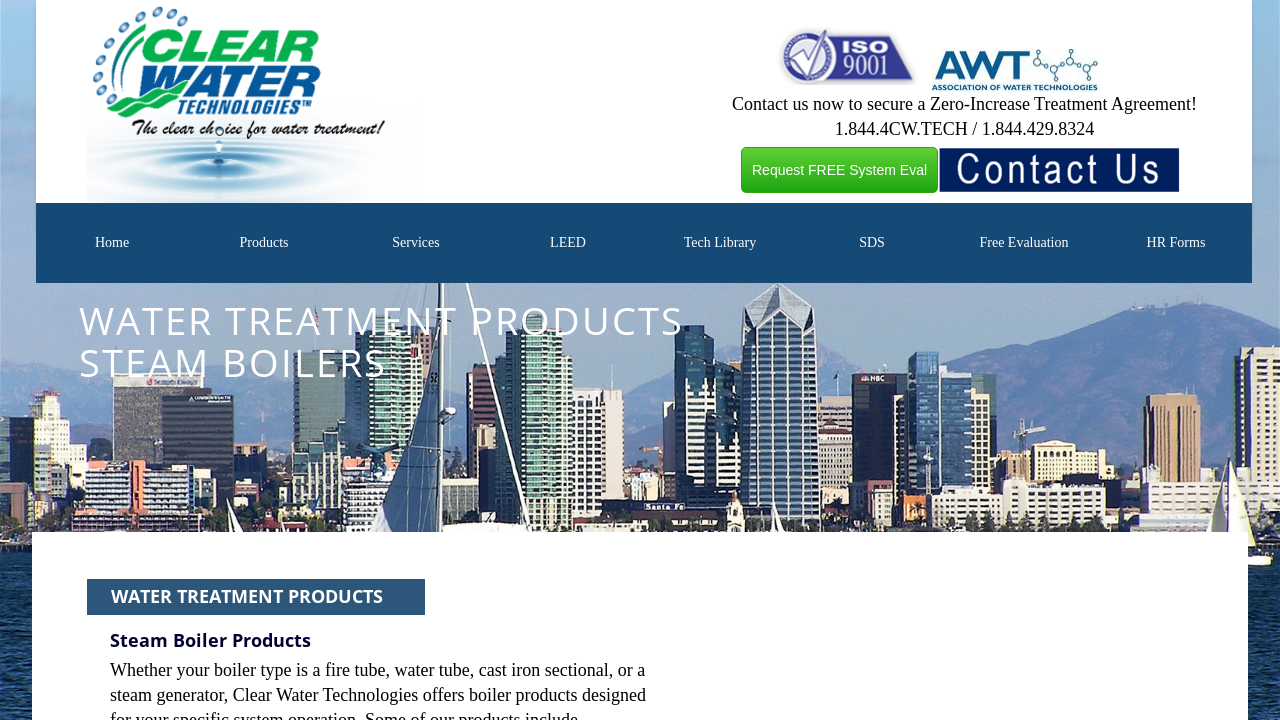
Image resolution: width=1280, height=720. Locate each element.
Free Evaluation (1023, 242)
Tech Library (720, 242)
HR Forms (1176, 242)
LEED (568, 242)
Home (112, 242)
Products (263, 242)
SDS (872, 242)
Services (415, 242)
